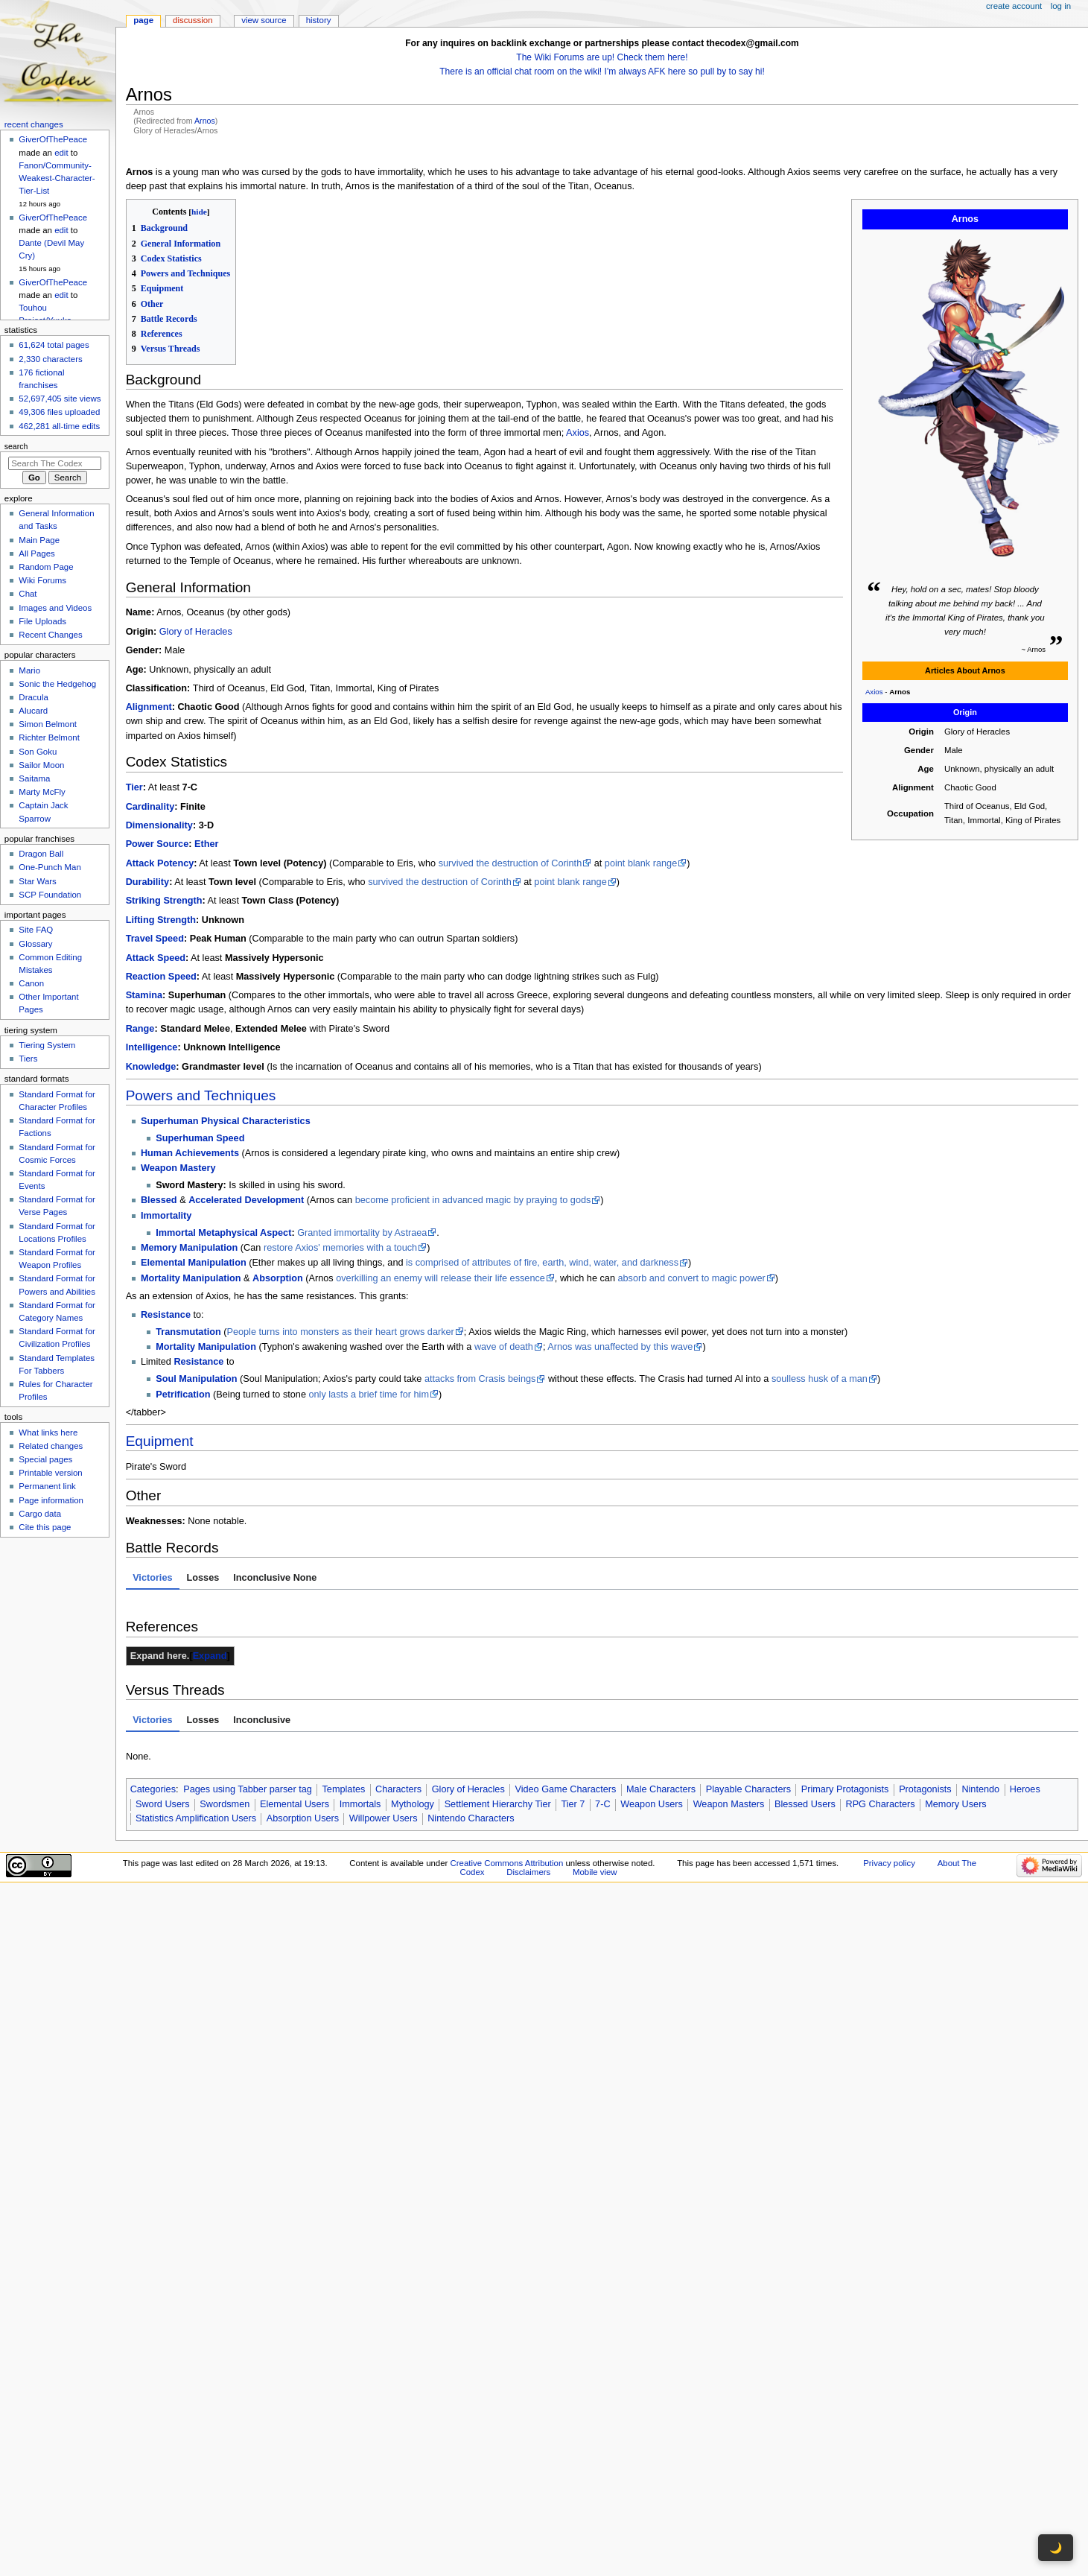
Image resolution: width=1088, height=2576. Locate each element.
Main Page (39, 540)
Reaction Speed (161, 976)
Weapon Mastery (178, 1168)
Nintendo (980, 1789)
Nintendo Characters (470, 1818)
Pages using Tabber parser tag (247, 1789)
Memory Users (955, 1804)
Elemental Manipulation (193, 1262)
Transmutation (188, 1332)
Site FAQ (36, 929)
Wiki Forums (42, 580)
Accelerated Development (246, 1200)
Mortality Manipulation (191, 1278)
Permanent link (47, 1486)
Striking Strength (164, 900)
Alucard (33, 710)
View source (263, 20)
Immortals (360, 1804)
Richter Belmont (49, 737)
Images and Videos (55, 607)
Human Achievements (190, 1153)
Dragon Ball (41, 853)
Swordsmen (224, 1804)
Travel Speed (155, 938)
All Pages (36, 553)
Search (16, 446)
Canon (31, 983)
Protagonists (925, 1789)
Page (143, 20)
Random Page (46, 566)
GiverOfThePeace (53, 139)
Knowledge (151, 1067)
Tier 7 (573, 1804)
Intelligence (152, 1047)
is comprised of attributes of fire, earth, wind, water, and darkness (542, 1262)
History (318, 20)
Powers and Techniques (201, 1095)
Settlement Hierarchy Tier (498, 1804)
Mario (29, 670)
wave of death (503, 1347)
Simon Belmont (48, 724)
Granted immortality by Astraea (362, 1233)
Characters (398, 1789)
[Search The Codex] (54, 463)
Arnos (204, 120)
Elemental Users (294, 1804)
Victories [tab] (152, 1578)
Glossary (35, 943)
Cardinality (150, 807)
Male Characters (661, 1789)
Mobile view (595, 1872)
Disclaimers (528, 1872)
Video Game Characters (565, 1789)
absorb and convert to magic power (692, 1278)
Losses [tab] (203, 1578)
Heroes (1025, 1789)
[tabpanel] (602, 1601)
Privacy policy (889, 1863)
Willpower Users (383, 1818)
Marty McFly (42, 791)
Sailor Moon (41, 765)
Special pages (45, 1459)
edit (61, 152)
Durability (148, 882)
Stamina (144, 995)
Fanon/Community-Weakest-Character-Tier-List (57, 178)
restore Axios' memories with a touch (340, 1248)
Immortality (166, 1216)
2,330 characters (50, 359)
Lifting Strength (161, 920)
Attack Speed (155, 958)
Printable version (50, 1472)
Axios (874, 692)
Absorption (277, 1278)
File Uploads (42, 621)
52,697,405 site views (60, 398)
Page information (51, 1500)
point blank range (641, 863)
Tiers (28, 1058)
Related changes (51, 1445)
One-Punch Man (49, 867)
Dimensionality (159, 825)
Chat (27, 593)
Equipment (160, 1441)
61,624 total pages (54, 344)
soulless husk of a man (820, 1379)
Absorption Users (303, 1818)
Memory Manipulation (189, 1248)
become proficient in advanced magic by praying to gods (473, 1200)
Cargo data (40, 1513)
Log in (1061, 5)
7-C (602, 1804)
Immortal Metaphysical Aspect (223, 1233)
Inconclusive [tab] (261, 1720)
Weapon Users (651, 1804)
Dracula (33, 697)
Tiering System (47, 1045)
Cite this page (45, 1527)
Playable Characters (748, 1789)
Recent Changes (50, 634)
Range (140, 1029)
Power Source (157, 844)
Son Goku (38, 751)
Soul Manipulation (196, 1379)
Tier (134, 787)
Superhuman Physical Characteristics (226, 1121)
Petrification (183, 1394)
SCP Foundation (50, 894)
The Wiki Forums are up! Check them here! (601, 57)
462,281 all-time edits (59, 426)
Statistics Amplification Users (196, 1818)
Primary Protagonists (845, 1789)
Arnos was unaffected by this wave (620, 1347)
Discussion (192, 20)
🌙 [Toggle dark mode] (1055, 2548)
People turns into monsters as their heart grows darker (340, 1332)
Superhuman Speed (200, 1138)
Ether (206, 844)
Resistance (166, 1315)
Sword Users (163, 1804)
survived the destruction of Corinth (510, 863)
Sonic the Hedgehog (57, 683)
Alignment (149, 707)
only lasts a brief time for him (368, 1394)
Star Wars (37, 881)
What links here (48, 1432)
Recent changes (33, 124)
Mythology (412, 1804)
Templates (343, 1789)
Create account (1014, 5)
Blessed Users (805, 1804)
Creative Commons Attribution (507, 1863)
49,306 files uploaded (59, 411)
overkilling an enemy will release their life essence (440, 1278)
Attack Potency (160, 863)
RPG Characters (879, 1804)
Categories (153, 1789)
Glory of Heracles (195, 631)
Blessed (159, 1200)
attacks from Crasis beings (479, 1379)
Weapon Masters (729, 1804)
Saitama (34, 778)
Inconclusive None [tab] (274, 1578)
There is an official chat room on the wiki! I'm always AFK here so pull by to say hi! (602, 71)
